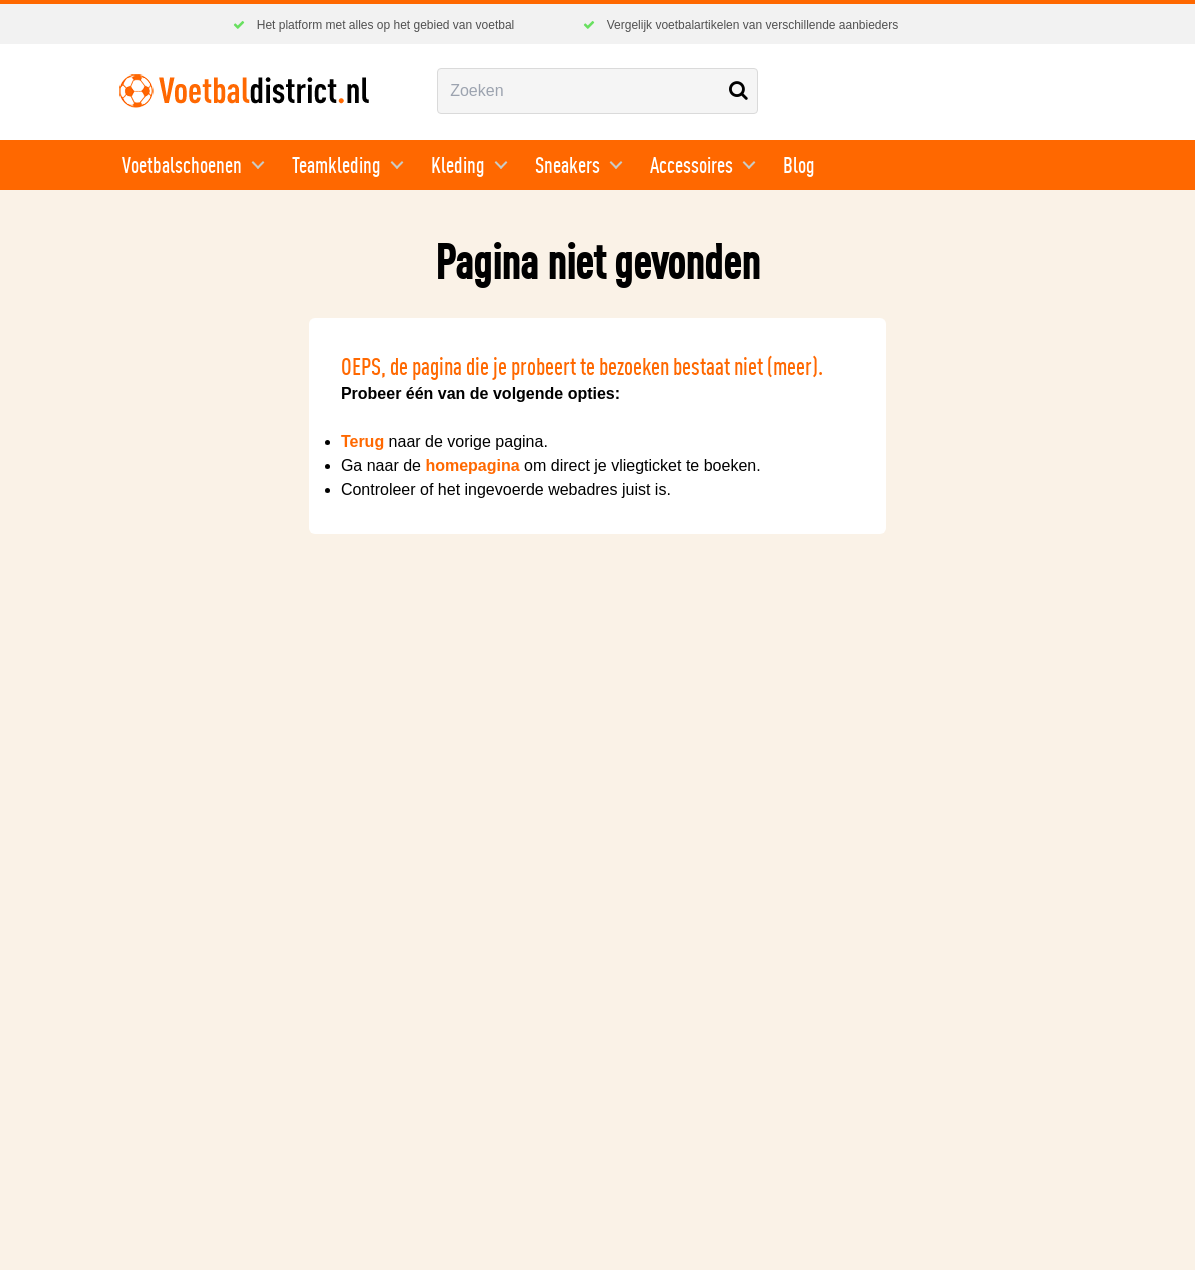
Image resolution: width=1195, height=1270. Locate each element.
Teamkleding (336, 165)
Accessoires (691, 165)
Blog (799, 165)
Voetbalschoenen (182, 165)
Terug (362, 441)
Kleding (458, 165)
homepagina (472, 465)
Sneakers (567, 165)
